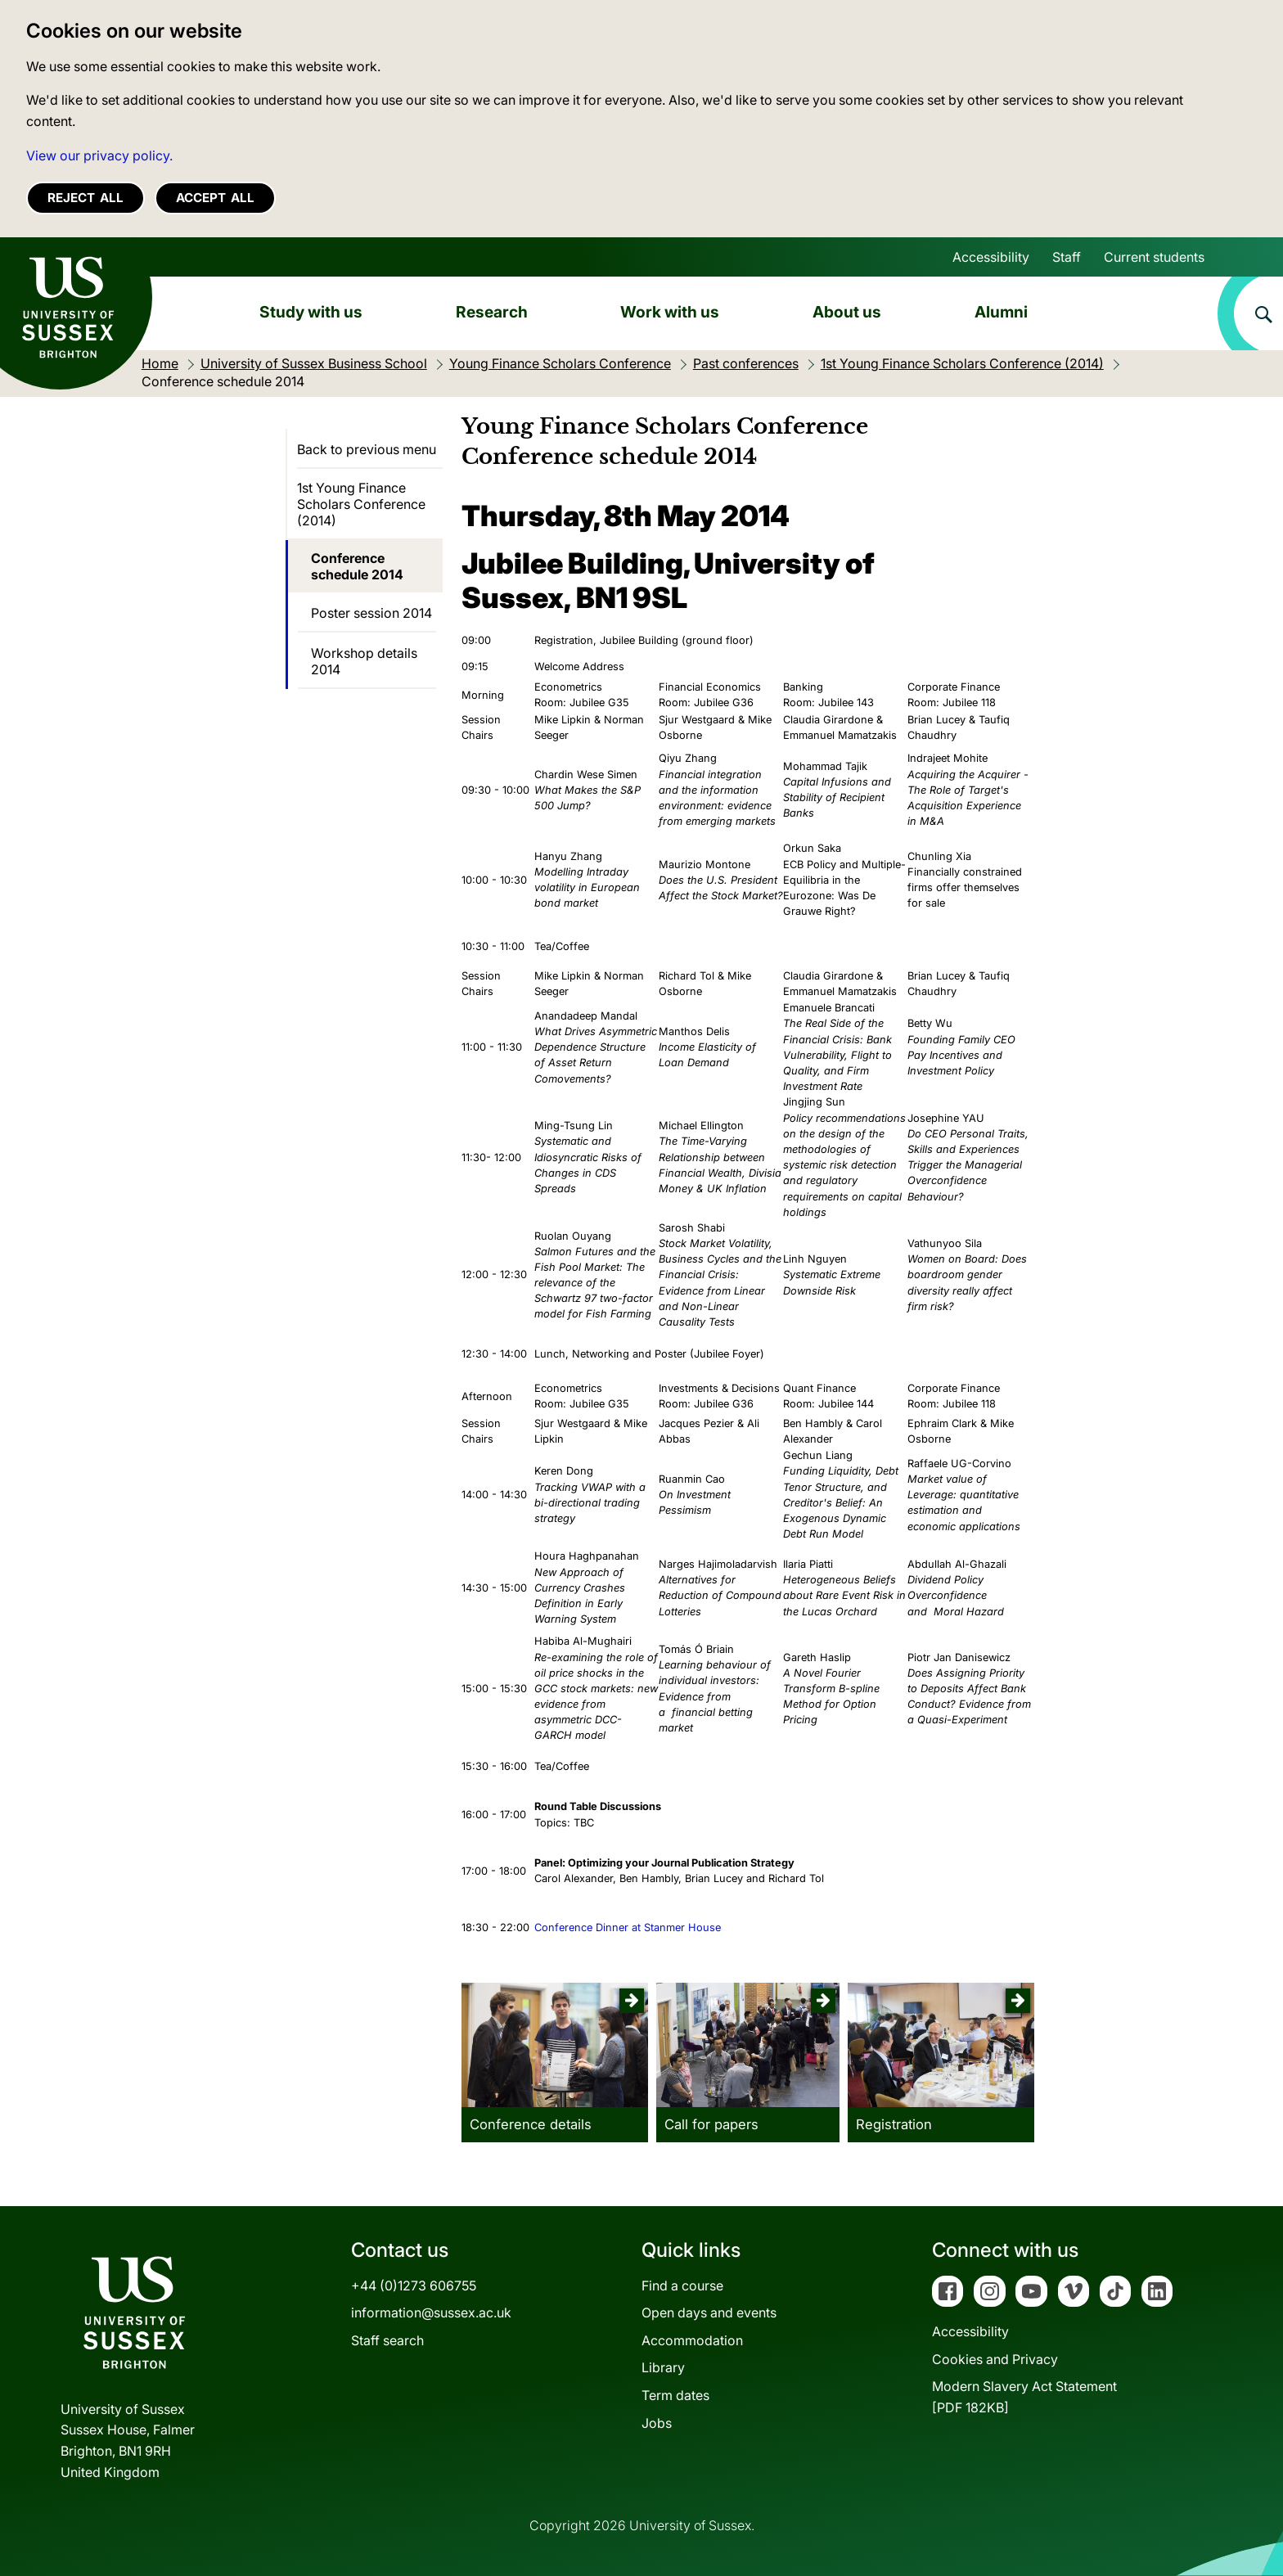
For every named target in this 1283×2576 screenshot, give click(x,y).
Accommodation (692, 2340)
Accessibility (990, 257)
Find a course (682, 2285)
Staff (1066, 257)
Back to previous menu (366, 449)
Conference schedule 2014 (357, 566)
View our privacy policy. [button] (99, 155)
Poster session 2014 (371, 613)
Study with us (310, 312)
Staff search (387, 2340)
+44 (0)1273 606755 (413, 2285)
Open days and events (709, 2312)
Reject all (85, 197)
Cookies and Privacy (995, 2359)
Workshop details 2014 (364, 661)
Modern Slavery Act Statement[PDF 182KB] (1024, 2397)
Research (492, 312)
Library (663, 2367)
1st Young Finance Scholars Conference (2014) (361, 504)
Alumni (1001, 312)
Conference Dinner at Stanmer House (627, 1927)
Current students (1154, 257)
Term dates (675, 2395)
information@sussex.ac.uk (431, 2312)
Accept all (215, 197)
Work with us (669, 312)
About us (847, 312)
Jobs (657, 2423)
